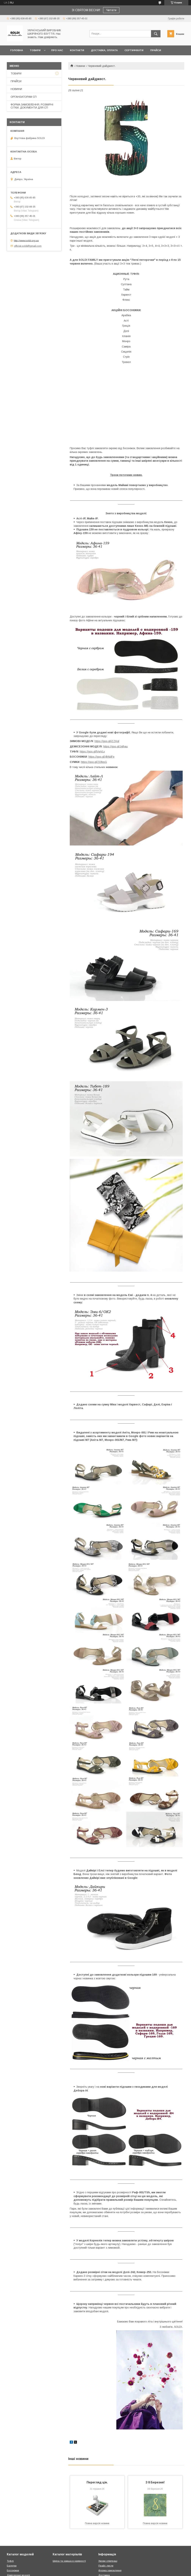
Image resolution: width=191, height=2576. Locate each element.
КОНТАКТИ (77, 50)
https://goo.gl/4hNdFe (101, 756)
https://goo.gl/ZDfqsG (94, 761)
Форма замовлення (109, 2570)
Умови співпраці (107, 2561)
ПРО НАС (57, 50)
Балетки (11, 2565)
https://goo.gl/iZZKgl (107, 741)
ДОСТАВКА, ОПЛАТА (104, 50)
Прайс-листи (105, 2565)
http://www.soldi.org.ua (26, 240)
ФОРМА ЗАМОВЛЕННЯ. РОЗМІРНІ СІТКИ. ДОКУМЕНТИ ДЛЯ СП (32, 106)
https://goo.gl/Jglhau (115, 746)
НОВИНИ (16, 89)
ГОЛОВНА (16, 50)
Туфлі (10, 2561)
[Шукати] (155, 33)
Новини (80, 65)
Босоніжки (13, 2570)
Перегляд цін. (97, 2482)
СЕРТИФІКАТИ (133, 50)
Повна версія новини (97, 2523)
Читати (111, 10)
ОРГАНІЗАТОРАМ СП (24, 96)
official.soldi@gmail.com (27, 245)
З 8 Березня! (155, 2482)
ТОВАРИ (35, 50)
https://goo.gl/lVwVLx (92, 751)
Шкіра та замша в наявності (69, 2561)
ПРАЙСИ (155, 50)
